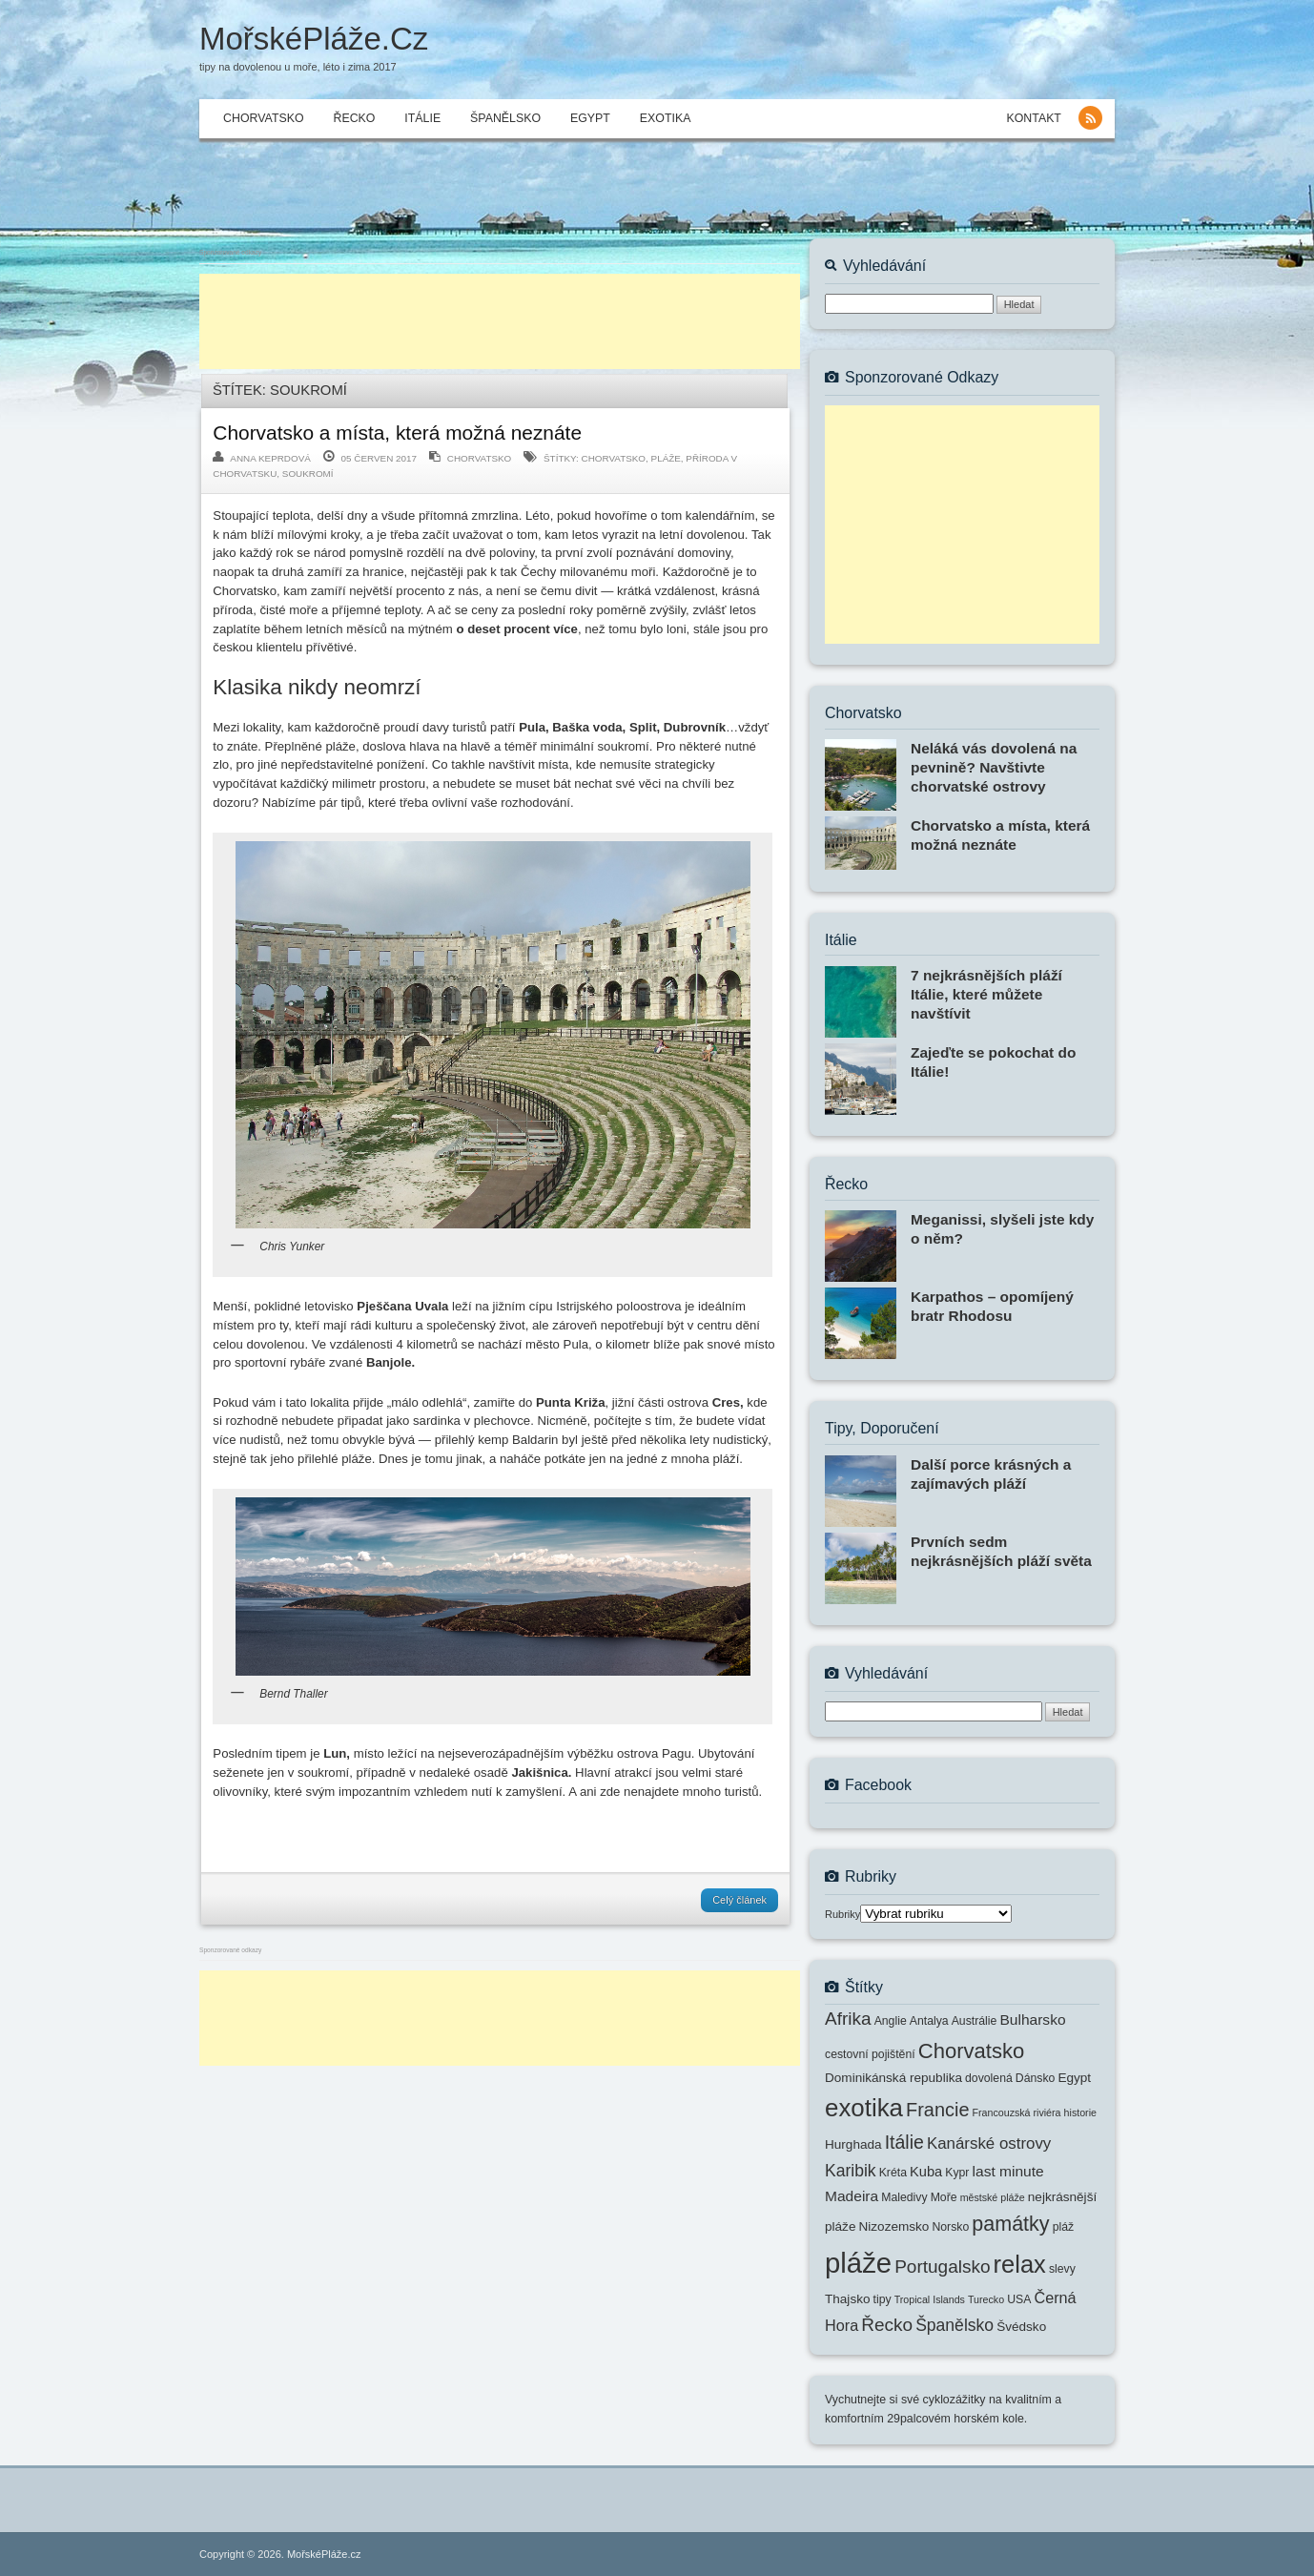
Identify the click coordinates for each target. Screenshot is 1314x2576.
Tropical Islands (929, 2299)
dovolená (989, 2078)
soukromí (308, 473)
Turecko (986, 2299)
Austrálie (974, 2021)
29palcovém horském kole (955, 2418)
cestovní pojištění (870, 2054)
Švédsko (1021, 2326)
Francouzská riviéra (1017, 2112)
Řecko (354, 118)
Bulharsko (1032, 2019)
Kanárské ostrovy (989, 2143)
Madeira (851, 2196)
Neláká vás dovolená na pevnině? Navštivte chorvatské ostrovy (994, 767)
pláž (1063, 2227)
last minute (1008, 2171)
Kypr (957, 2172)
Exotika (665, 118)
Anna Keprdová (270, 458)
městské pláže (992, 2197)
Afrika (848, 2019)
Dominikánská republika (893, 2078)
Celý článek (739, 1900)
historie (1080, 2112)
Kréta (893, 2172)
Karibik (850, 2170)
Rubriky (842, 1914)
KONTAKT (1033, 118)
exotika (864, 2107)
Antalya (929, 2021)
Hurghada (853, 2144)
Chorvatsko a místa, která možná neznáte (397, 432)
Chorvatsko (263, 118)
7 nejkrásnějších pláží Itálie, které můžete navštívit (986, 994)
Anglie (890, 2021)
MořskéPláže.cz (313, 38)
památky (1010, 2224)
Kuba (926, 2171)
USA (1019, 2299)
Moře (944, 2197)
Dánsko (1036, 2078)
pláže (666, 458)
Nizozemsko (894, 2226)
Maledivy (904, 2197)
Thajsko (848, 2299)
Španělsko (505, 118)
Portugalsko (942, 2267)
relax (1020, 2264)
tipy (882, 2299)
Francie (937, 2109)
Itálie (422, 118)
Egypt (590, 118)
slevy (1062, 2269)
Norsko (950, 2227)
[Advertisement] (499, 321)
